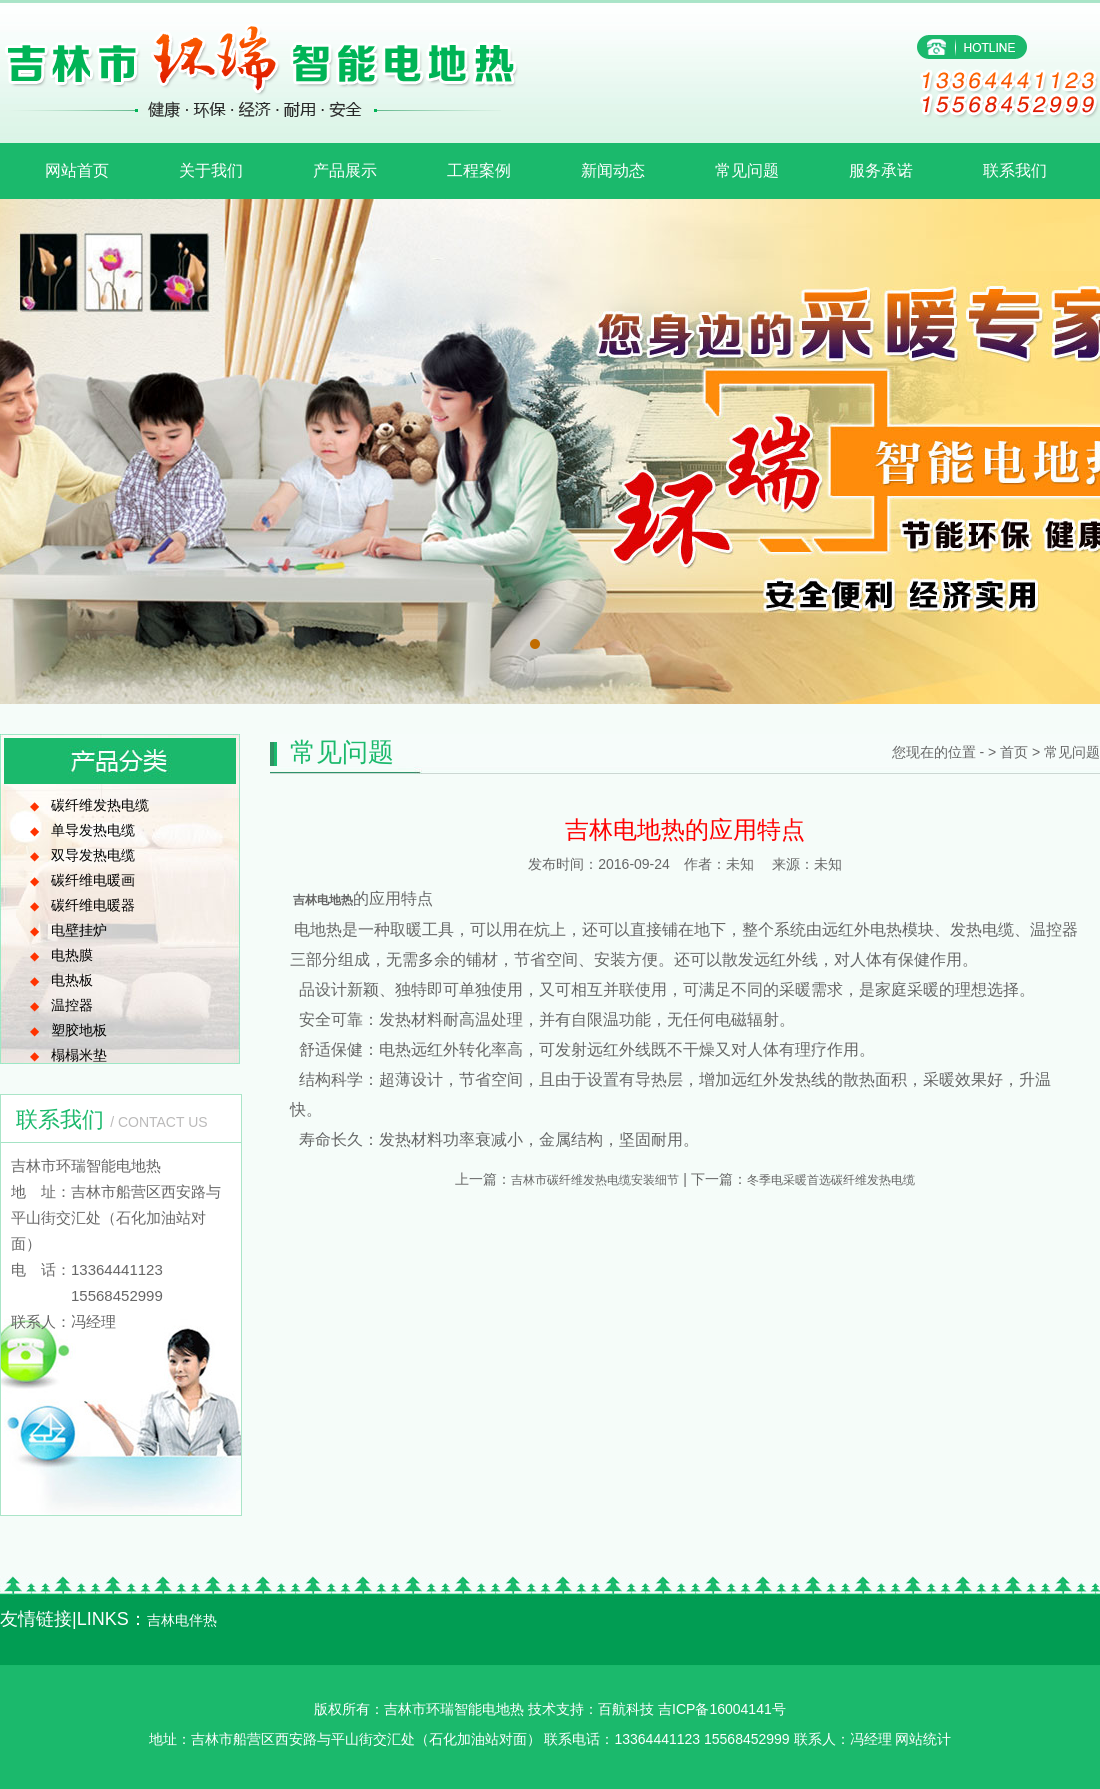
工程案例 (479, 170)
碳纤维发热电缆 (100, 805)
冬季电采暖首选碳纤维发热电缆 (831, 1180)
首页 (1014, 752)
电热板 (72, 980)
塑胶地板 (79, 1030)
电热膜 (72, 955)
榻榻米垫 (79, 1055)
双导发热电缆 (93, 855)
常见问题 (747, 170)
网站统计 (923, 1739)
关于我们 (211, 170)
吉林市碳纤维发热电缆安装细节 (595, 1180)
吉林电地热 (321, 900)
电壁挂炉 (79, 930)
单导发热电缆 (93, 830)
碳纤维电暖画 (93, 880)
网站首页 (77, 170)
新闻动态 (613, 170)
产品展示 (345, 170)
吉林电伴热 (182, 1620)
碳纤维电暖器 (93, 905)
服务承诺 (881, 170)
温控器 (72, 1005)
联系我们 (1015, 170)
